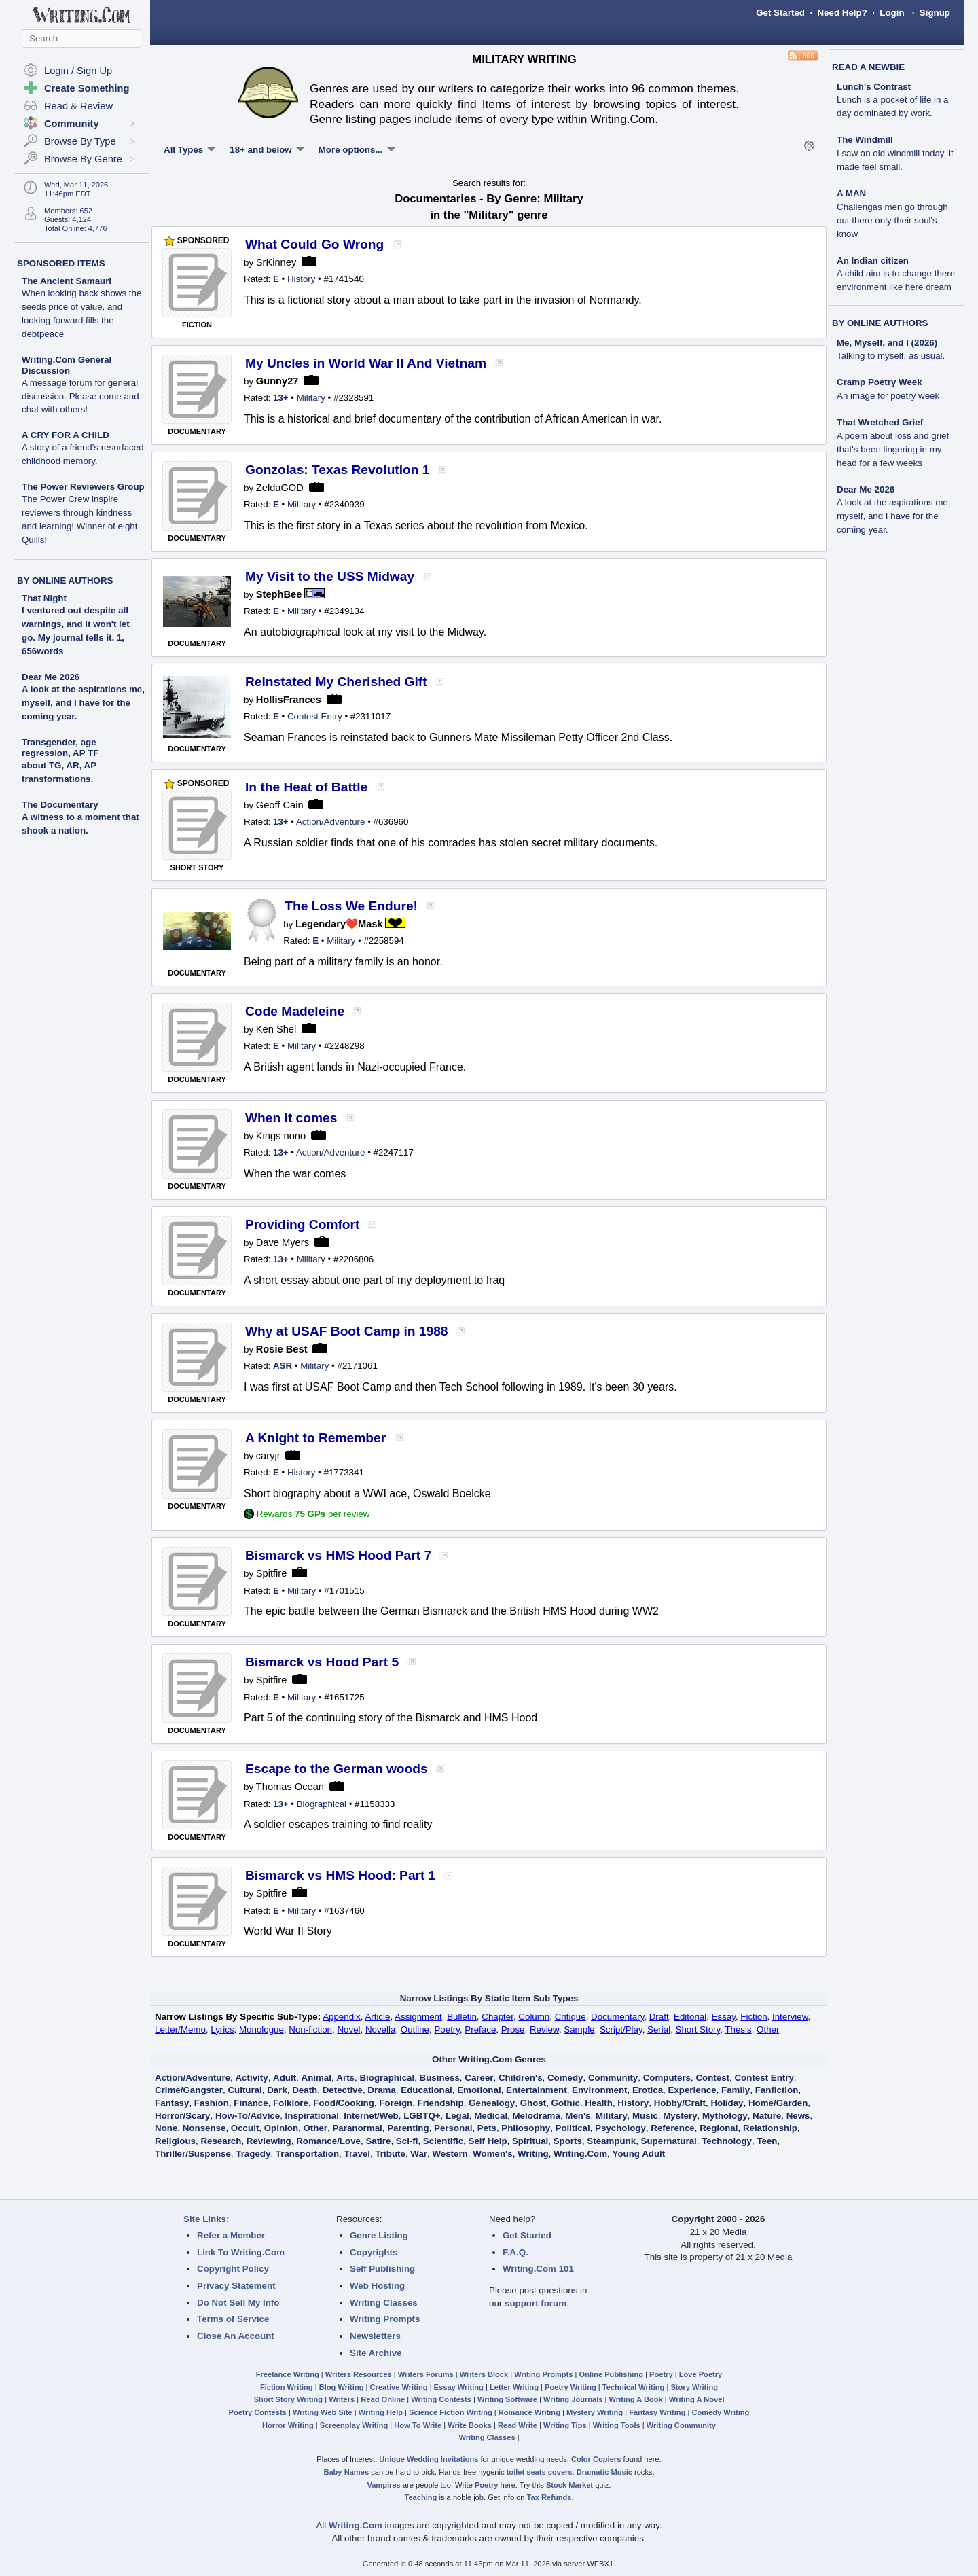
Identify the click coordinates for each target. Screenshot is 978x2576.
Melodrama (536, 2116)
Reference (672, 2128)
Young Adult (638, 2154)
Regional (719, 2128)
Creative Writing (399, 2387)
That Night (44, 598)
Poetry (447, 2029)
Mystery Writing (594, 2412)
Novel (348, 2029)
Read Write (517, 2425)
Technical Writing (633, 2387)
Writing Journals (572, 2399)
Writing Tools (616, 2425)
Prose (513, 2029)
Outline (415, 2029)
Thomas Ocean (290, 1786)
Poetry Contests (258, 2412)
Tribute (390, 2154)
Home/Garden (778, 2103)
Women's (492, 2154)
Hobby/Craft (680, 2103)
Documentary (617, 2016)
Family (735, 2090)
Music (645, 2116)
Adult (284, 2078)
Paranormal (357, 2128)
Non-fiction (310, 2029)
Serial (658, 2029)
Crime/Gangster (189, 2090)
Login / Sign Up (78, 70)
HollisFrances (288, 699)
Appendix (342, 2016)
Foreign (395, 2103)
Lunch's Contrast (892, 100)
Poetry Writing (570, 2387)
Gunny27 (277, 381)
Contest (712, 2078)
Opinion (281, 2128)
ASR (282, 1366)
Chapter (497, 2016)
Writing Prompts (385, 2319)
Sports (568, 2141)
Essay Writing (459, 2387)
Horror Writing (288, 2425)
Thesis (738, 2029)
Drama (381, 2090)
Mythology (725, 2116)
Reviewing (269, 2141)
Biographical (321, 1804)
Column (533, 2016)
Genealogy (492, 2103)
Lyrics (222, 2029)
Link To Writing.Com (241, 2252)
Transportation (307, 2154)
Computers (667, 2078)
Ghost (533, 2103)
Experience (692, 2090)
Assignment (418, 2016)
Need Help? (842, 12)
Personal (453, 2128)
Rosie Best (282, 1349)
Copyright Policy (233, 2269)
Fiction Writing (286, 2387)
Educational (426, 2090)
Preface (480, 2029)
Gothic (565, 2103)
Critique (570, 2016)
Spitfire (271, 1573)
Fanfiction (777, 2090)
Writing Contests (441, 2399)
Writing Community (681, 2425)
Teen (767, 2141)
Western (449, 2154)
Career (479, 2078)
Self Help (488, 2141)
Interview (790, 2016)
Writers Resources (358, 2374)
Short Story (698, 2029)
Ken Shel (276, 1029)
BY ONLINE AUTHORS (65, 580)
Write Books (470, 2425)
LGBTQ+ (421, 2116)
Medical (490, 2116)
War (418, 2154)
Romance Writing (529, 2412)
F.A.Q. (515, 2252)
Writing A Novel (697, 2399)
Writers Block (484, 2374)
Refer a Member (231, 2235)
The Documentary (60, 805)
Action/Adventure (330, 822)
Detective (343, 2090)
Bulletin (462, 2016)
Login (892, 12)
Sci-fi (407, 2141)
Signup (935, 12)
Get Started (780, 12)
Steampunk (611, 2141)
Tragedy (253, 2154)
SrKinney (276, 262)
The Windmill (895, 153)
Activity (251, 2078)
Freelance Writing (287, 2374)
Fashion (211, 2103)
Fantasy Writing (657, 2412)
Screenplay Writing (354, 2425)
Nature (767, 2116)
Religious (175, 2141)
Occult (245, 2128)
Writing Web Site (322, 2412)
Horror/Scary (183, 2116)
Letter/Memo (180, 2029)
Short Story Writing (288, 2399)
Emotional (479, 2090)
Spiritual (530, 2141)
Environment (599, 2090)
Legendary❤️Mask (339, 923)
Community (613, 2078)
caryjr (268, 1455)
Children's (521, 2078)
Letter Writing (514, 2387)
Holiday (726, 2103)
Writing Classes (384, 2302)
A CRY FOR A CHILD (83, 448)
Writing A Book (636, 2399)
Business (440, 2078)
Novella (380, 2029)
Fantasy (172, 2103)
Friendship (441, 2103)
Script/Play (621, 2029)
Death (304, 2090)
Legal (457, 2116)
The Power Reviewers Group (83, 513)
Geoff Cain (280, 805)
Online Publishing (611, 2374)
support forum (535, 2303)
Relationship (770, 2128)
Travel (357, 2154)
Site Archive (376, 2353)
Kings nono (281, 1135)
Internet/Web (371, 2116)
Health (599, 2103)
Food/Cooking (343, 2103)
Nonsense (204, 2128)
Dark (277, 2090)
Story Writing (694, 2387)
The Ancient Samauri (81, 307)
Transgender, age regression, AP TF (60, 747)
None (166, 2128)
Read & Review (78, 106)
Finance (251, 2103)
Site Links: (206, 2219)
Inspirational (312, 2116)
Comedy (565, 2078)
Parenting (408, 2128)
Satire (378, 2141)
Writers (342, 2399)
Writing (533, 2154)
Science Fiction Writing (450, 2412)
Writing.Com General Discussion (80, 385)
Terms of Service (233, 2319)
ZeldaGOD (280, 487)
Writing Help (381, 2412)
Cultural (244, 2090)
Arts (345, 2078)
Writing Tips (565, 2425)
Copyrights (373, 2252)
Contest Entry (314, 716)
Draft (659, 2016)
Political (573, 2128)
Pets (486, 2128)
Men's (577, 2116)
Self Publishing (382, 2269)
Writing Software (507, 2399)
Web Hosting (377, 2285)
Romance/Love (328, 2141)
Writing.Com (580, 2154)
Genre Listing (379, 2235)
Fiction (753, 2016)
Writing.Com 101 (538, 2269)
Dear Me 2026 (50, 677)
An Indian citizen (896, 274)
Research (220, 2141)
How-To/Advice (247, 2116)
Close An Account (235, 2336)
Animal (316, 2078)
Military (311, 398)
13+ (281, 398)
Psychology (620, 2128)
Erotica (647, 2090)
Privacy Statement (236, 2285)
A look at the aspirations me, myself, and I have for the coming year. (83, 702)
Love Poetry (701, 2374)
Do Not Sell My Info (238, 2302)
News (798, 2116)
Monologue (261, 2029)
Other (768, 2029)
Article (377, 2016)
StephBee (279, 594)
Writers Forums (426, 2374)
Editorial (690, 2016)
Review (544, 2029)
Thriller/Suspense (193, 2154)
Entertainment (536, 2090)
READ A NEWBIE (868, 67)
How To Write (417, 2425)
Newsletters (375, 2336)
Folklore (290, 2103)
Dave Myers (282, 1242)
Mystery (680, 2116)
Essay (724, 2016)
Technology (727, 2141)
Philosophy (525, 2128)
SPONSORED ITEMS (61, 263)
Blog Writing (341, 2387)
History (301, 279)
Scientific (443, 2141)
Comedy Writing (720, 2412)
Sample (579, 2029)
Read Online (383, 2399)
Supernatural (669, 2141)
